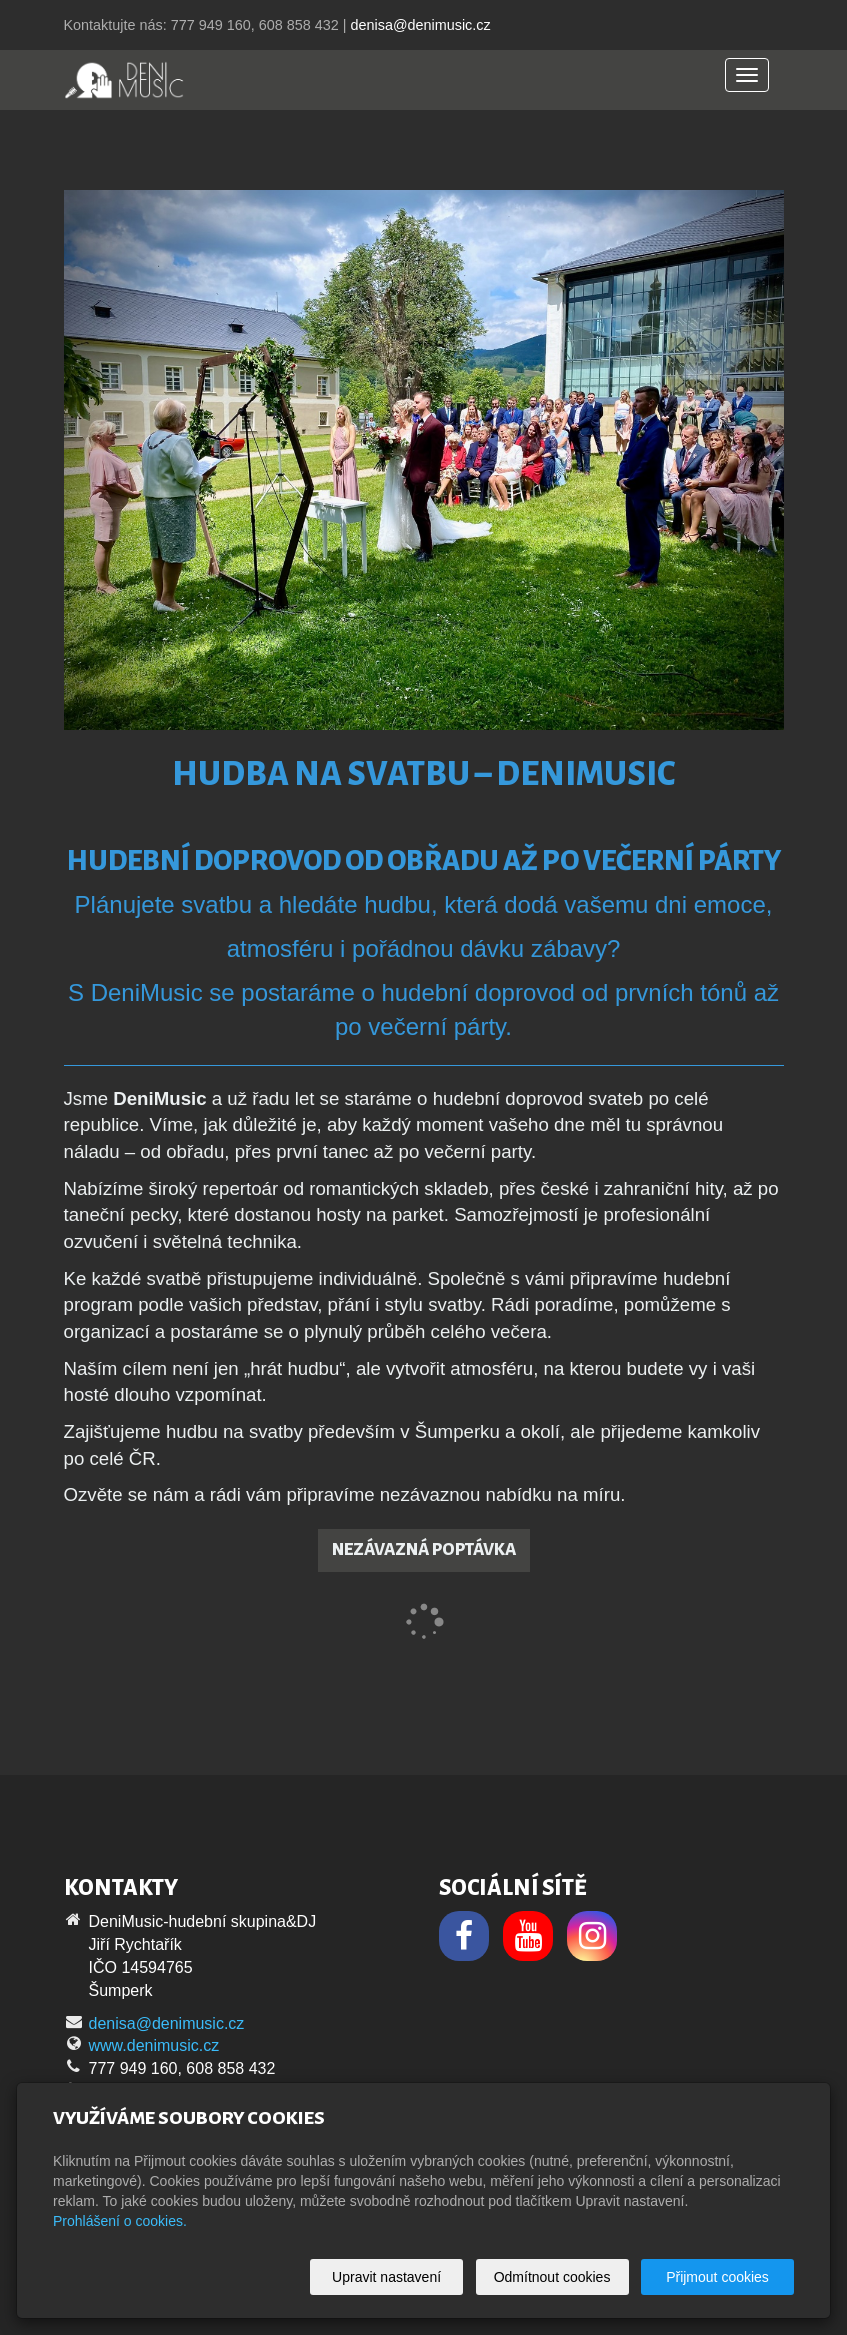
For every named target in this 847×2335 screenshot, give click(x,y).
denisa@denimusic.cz (420, 25)
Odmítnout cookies (552, 2277)
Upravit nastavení (386, 2277)
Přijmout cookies (717, 2277)
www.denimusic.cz (154, 2045)
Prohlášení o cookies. (120, 2221)
